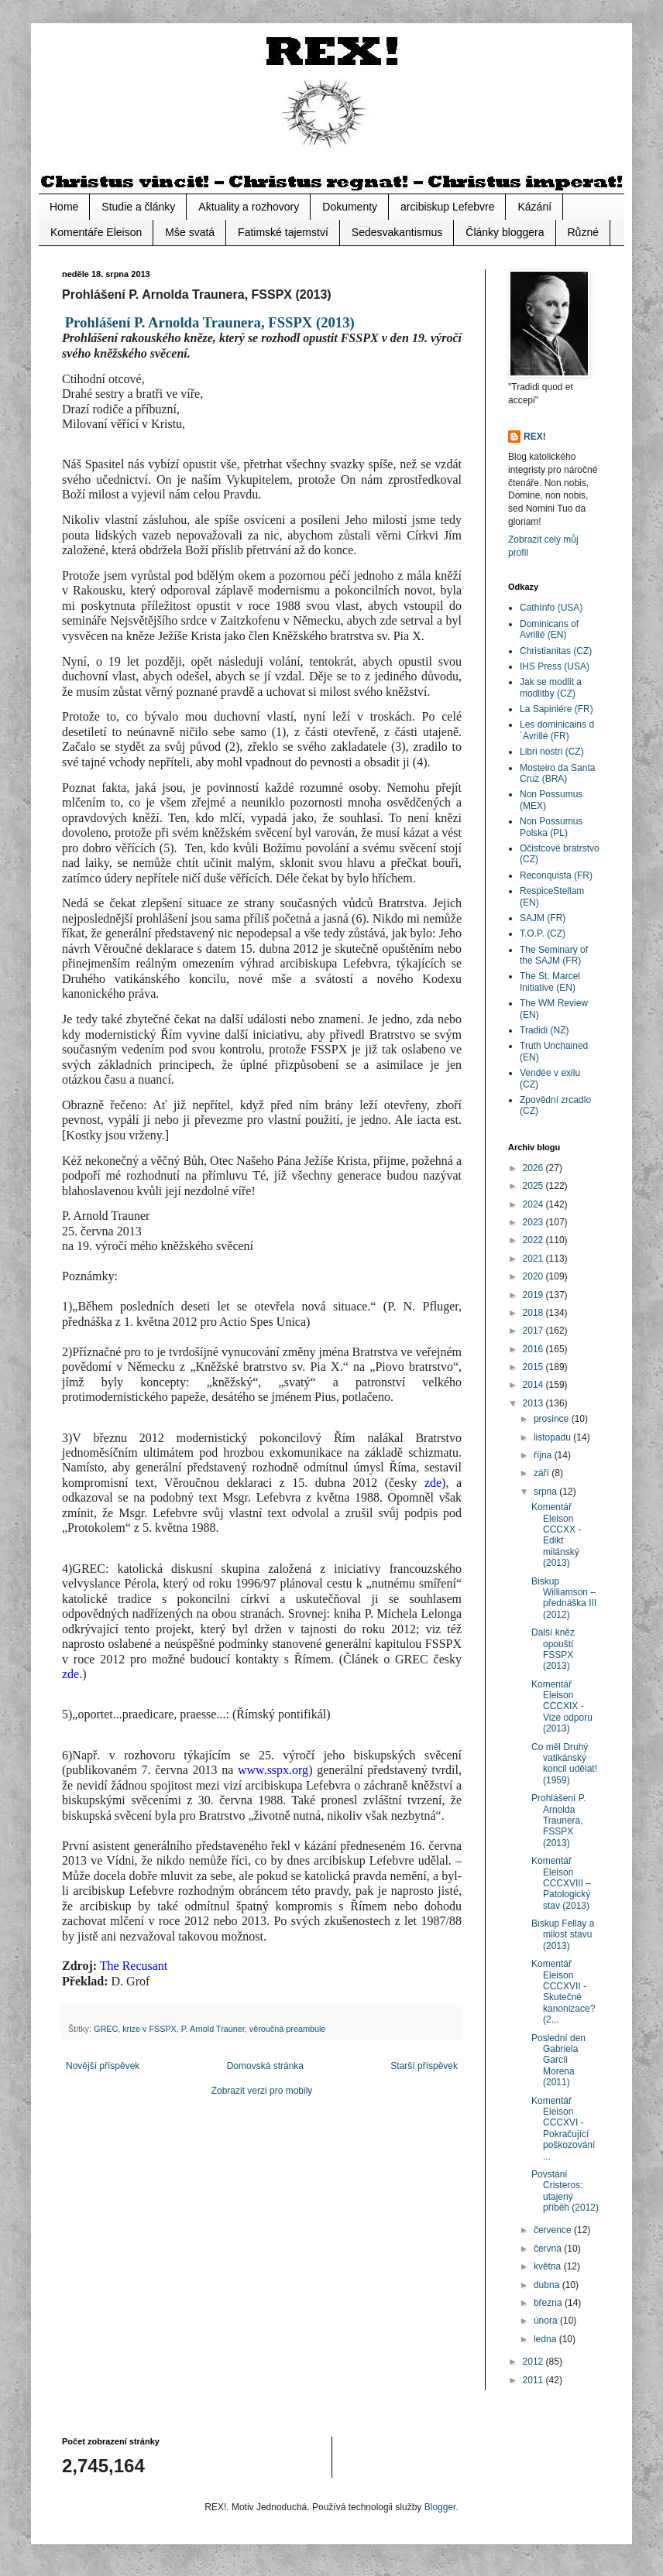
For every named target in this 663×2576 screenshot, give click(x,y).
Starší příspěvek (424, 2065)
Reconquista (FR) (556, 875)
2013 (534, 1403)
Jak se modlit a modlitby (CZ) (551, 687)
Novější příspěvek (102, 2065)
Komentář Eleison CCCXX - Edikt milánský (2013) (556, 1535)
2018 (534, 1312)
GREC (106, 2028)
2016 (534, 1349)
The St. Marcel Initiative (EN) (550, 981)
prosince (553, 1418)
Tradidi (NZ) (544, 1030)
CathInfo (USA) (551, 607)
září (542, 1473)
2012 (534, 2361)
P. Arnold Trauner (213, 2028)
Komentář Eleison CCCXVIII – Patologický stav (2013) (561, 1883)
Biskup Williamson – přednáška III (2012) (563, 1598)
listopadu (553, 1437)
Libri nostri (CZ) (552, 751)
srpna (546, 1491)
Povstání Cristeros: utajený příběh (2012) (565, 2191)
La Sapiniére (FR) (556, 709)
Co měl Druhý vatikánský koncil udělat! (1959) (564, 1764)
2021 (534, 1258)
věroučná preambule (287, 2028)
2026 (534, 1168)
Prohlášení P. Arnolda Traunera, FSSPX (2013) (558, 1820)
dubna (548, 2285)
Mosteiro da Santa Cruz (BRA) (557, 773)
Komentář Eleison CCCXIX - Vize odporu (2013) (562, 1707)
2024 (534, 1204)
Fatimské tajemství (283, 232)
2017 (534, 1330)
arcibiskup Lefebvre (447, 206)
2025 (534, 1185)
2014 (534, 1384)
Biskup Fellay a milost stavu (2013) (562, 1934)
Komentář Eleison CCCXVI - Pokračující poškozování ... (563, 2128)
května (549, 2266)
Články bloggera (504, 232)
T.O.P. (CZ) (542, 933)
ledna (546, 2339)
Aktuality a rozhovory (248, 206)
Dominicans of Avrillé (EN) (549, 629)
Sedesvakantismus (397, 232)
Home (64, 206)
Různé (583, 232)
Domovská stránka (265, 2065)
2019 (534, 1295)
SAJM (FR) (542, 918)
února (547, 2320)
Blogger (440, 2507)
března (549, 2302)
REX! (535, 436)
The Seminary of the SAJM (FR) (554, 955)
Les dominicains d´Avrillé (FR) (557, 730)
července (554, 2230)
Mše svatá (190, 232)
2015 (534, 1367)
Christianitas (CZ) (556, 651)
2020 (534, 1276)
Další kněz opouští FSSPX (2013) (553, 1649)
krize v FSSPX (149, 2028)
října (544, 1455)
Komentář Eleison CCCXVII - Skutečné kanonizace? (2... (563, 1991)
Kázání (534, 206)
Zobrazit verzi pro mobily (262, 2090)
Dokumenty (349, 206)
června (549, 2248)
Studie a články (138, 206)
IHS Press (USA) (554, 666)
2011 (534, 2380)
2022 (534, 1240)
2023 (534, 1222)
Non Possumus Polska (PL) (551, 827)
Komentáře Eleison (96, 232)
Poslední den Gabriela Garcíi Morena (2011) (558, 2060)
